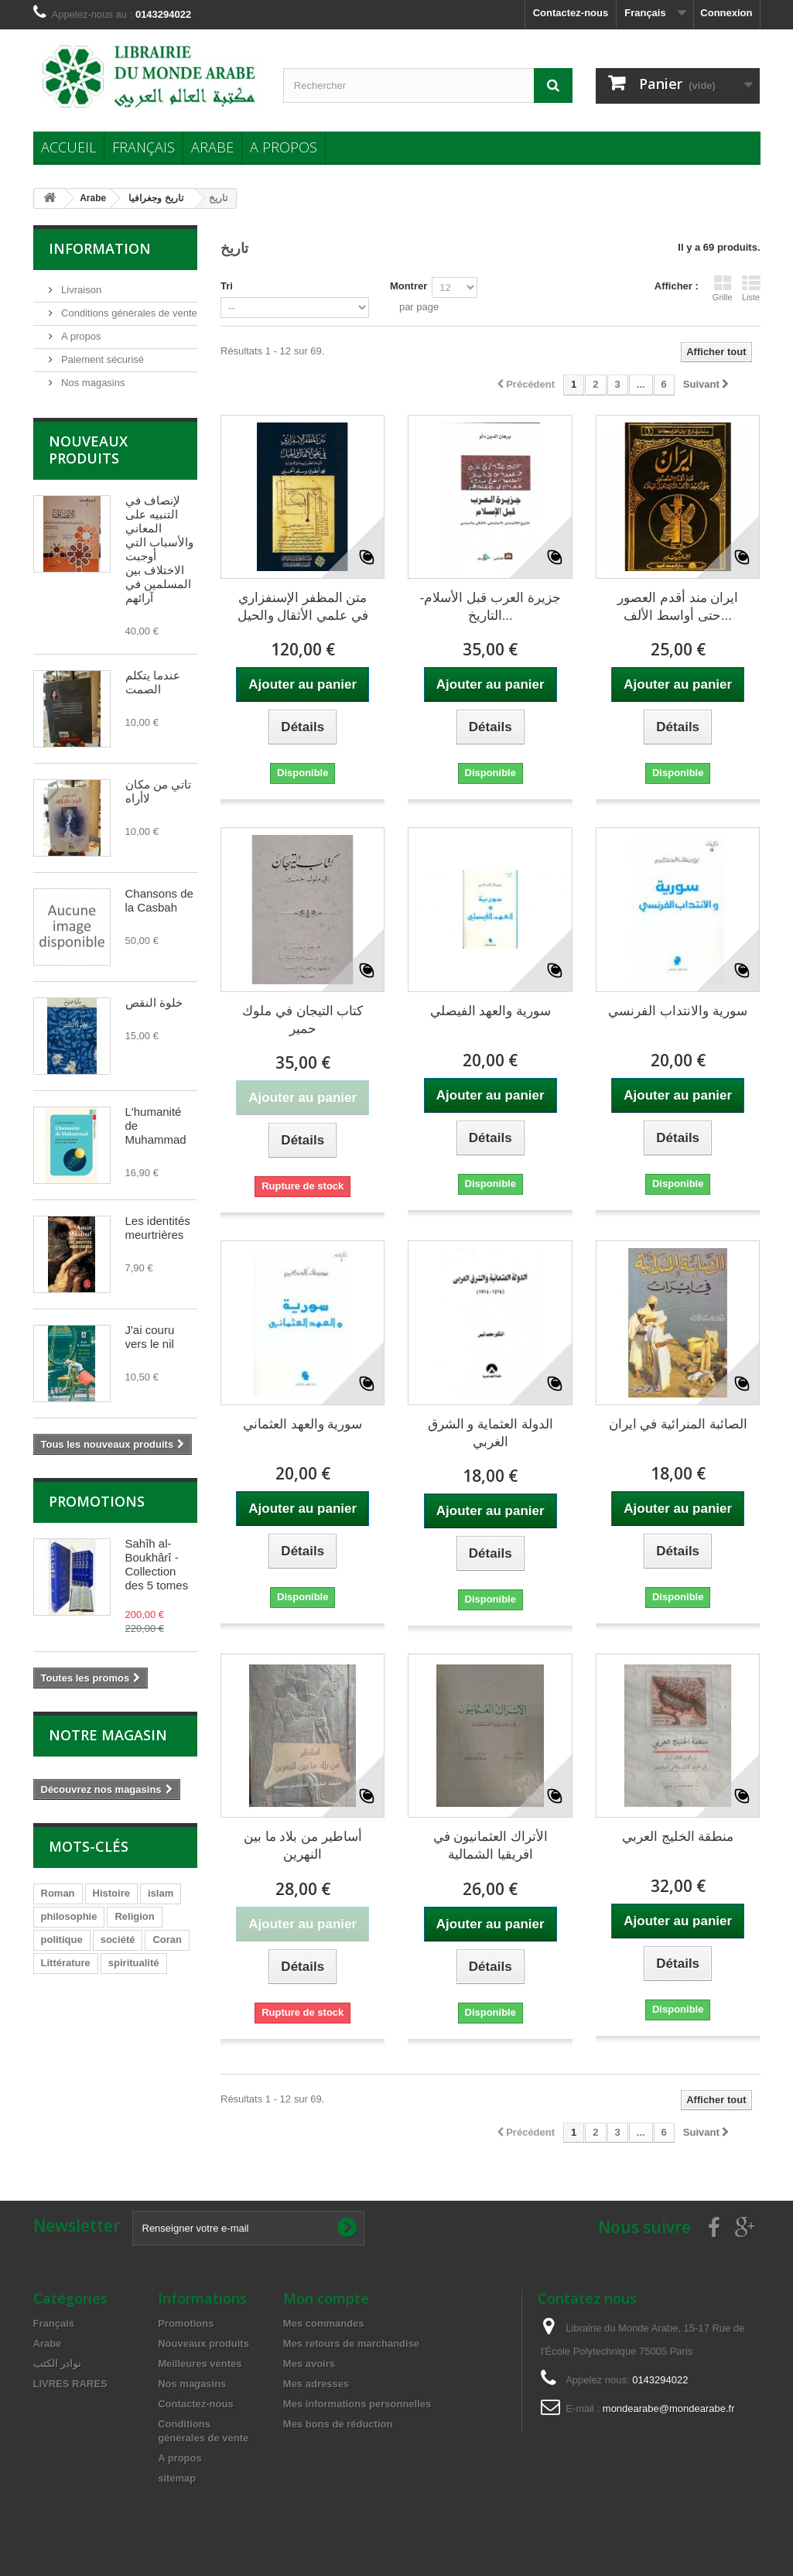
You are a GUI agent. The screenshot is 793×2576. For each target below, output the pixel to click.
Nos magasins (92, 382)
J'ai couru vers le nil (150, 1336)
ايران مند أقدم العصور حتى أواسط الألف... (677, 606)
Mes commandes (323, 2323)
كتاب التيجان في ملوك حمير (302, 1020)
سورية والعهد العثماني (302, 1424)
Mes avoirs (309, 2363)
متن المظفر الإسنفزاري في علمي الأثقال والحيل (303, 606)
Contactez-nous (571, 13)
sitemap (177, 2478)
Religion (134, 1916)
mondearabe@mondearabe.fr (669, 2408)
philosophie (69, 1916)
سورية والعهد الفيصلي (490, 1011)
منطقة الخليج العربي (677, 1836)
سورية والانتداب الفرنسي (677, 1011)
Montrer (408, 286)
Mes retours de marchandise (351, 2343)
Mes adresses (316, 2384)
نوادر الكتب (57, 2363)
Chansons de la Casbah (159, 900)
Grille (723, 288)
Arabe (212, 147)
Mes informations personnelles (357, 2404)
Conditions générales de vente (128, 313)
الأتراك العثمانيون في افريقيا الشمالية (490, 1845)
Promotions (97, 1501)
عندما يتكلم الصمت (152, 682)
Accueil (68, 147)
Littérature (66, 1963)
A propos (283, 147)
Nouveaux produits (88, 449)
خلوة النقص (154, 1002)
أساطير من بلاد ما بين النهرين (303, 1845)
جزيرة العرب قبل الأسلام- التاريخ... (490, 606)
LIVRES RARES (70, 2384)
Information (100, 248)
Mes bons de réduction (338, 2424)
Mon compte (326, 2298)
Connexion (726, 13)
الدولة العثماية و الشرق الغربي (490, 1433)
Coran (167, 1939)
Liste (751, 288)
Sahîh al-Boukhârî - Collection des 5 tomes (157, 1564)
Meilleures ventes (199, 2363)
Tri (226, 286)
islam (160, 1893)
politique (62, 1939)
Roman (58, 1893)
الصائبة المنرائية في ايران (678, 1424)
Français (143, 147)
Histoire (111, 1893)
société (118, 1939)
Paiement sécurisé (102, 359)
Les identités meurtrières (157, 1227)
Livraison (80, 290)
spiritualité (133, 1963)
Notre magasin (108, 1735)
